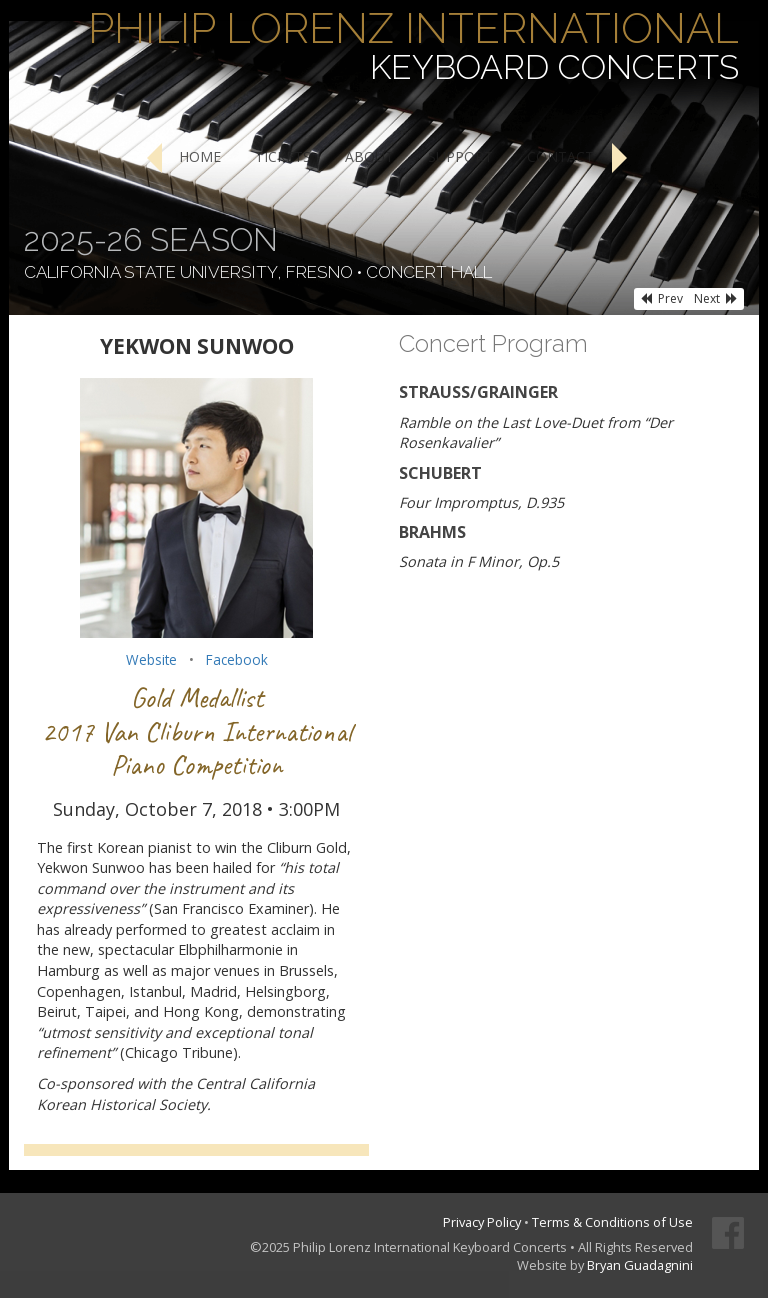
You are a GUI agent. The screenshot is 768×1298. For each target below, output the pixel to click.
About (369, 156)
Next (716, 298)
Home (200, 156)
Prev (661, 298)
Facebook (237, 659)
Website (151, 659)
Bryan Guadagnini (640, 1265)
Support (460, 156)
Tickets (283, 156)
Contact (560, 156)
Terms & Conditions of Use (612, 1222)
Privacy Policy (482, 1222)
